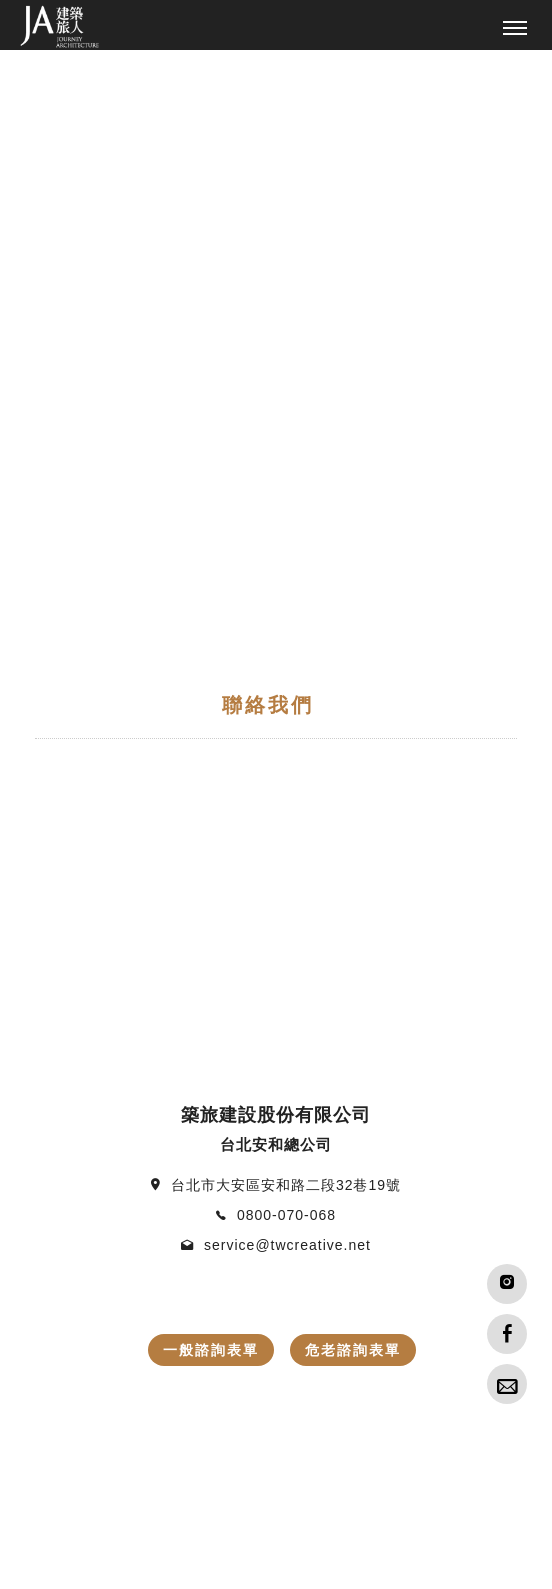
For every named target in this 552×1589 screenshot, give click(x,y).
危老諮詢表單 (353, 799)
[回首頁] (60, 26)
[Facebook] (507, 1334)
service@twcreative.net (287, 694)
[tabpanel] (276, 50)
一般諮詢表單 (211, 799)
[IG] (507, 1284)
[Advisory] (507, 1384)
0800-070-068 (286, 664)
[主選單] (515, 29)
